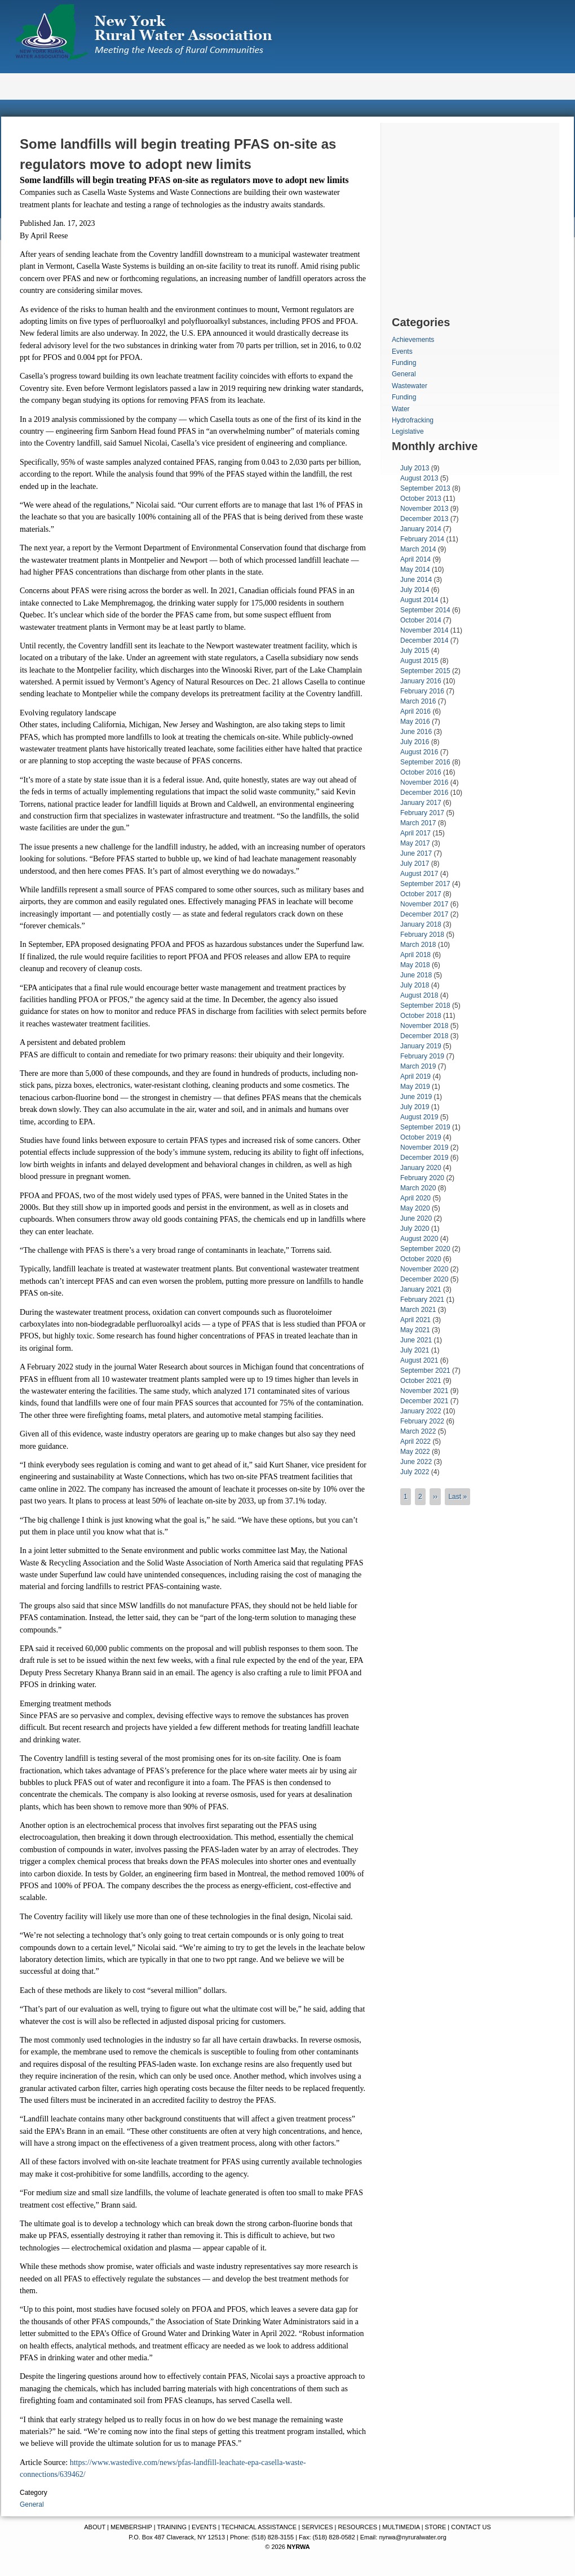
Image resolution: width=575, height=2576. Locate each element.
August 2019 (419, 1117)
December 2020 (424, 1279)
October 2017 (420, 894)
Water (401, 409)
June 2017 (416, 853)
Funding (404, 363)
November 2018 (424, 1026)
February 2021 (422, 1299)
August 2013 (419, 478)
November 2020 (424, 1269)
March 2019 (418, 1066)
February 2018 (422, 934)
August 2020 (419, 1239)
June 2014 (416, 580)
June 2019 (416, 1097)
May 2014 (415, 569)
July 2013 (414, 468)
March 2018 (418, 945)
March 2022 (418, 1431)
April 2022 (415, 1441)
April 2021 (415, 1320)
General (32, 2504)
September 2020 (425, 1249)
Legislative (408, 431)
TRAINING (172, 2527)
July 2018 (414, 985)
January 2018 (420, 924)
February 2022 (422, 1421)
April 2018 (415, 955)
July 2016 (414, 742)
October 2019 (420, 1137)
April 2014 (415, 559)
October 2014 (420, 620)
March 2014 (418, 549)
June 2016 (416, 732)
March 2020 (418, 1188)
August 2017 (419, 874)
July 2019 (414, 1107)
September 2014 (425, 610)
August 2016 (419, 752)
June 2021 (416, 1340)
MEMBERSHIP (131, 2527)
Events (402, 351)
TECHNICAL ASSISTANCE (259, 2527)
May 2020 (415, 1208)
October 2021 (420, 1381)
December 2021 (424, 1401)
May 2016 (415, 722)
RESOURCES (357, 2527)
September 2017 (425, 884)
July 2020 (414, 1229)
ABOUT (94, 2527)
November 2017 (424, 904)
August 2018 (419, 995)
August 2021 (419, 1360)
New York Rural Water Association (143, 34)
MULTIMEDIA (400, 2527)
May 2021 (415, 1330)
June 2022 (416, 1462)
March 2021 (418, 1310)
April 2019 (415, 1076)
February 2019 (422, 1056)
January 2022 (420, 1411)
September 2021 (425, 1370)
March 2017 (418, 823)
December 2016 (424, 793)
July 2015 (414, 651)
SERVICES (317, 2527)
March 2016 (418, 701)
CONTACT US (471, 2527)
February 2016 (422, 691)
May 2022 (415, 1452)
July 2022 (414, 1472)
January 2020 (420, 1168)
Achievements (413, 340)
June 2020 (416, 1218)
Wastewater (409, 386)
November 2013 (424, 509)
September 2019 (425, 1127)
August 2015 (419, 661)
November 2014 (424, 630)
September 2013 (425, 488)
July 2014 (414, 590)
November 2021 (424, 1391)
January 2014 (420, 529)
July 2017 (414, 863)
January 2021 (420, 1289)
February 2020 (422, 1178)
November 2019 (424, 1147)
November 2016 (424, 782)
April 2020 (415, 1198)
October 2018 (420, 1016)
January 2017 (420, 803)
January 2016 (420, 681)
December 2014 (424, 640)
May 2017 (415, 843)
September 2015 (425, 671)
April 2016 (415, 711)
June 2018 (416, 975)
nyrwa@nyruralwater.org (412, 2537)
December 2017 (424, 914)
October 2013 (420, 498)
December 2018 (424, 1036)
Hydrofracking (413, 420)
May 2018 (415, 965)
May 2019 (415, 1087)
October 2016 (420, 772)
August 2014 (419, 600)
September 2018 (425, 1005)
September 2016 (425, 762)
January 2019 (420, 1046)
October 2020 (420, 1259)
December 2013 (424, 519)
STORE (435, 2527)
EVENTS (204, 2527)
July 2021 (414, 1350)
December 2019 (424, 1158)
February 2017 (422, 813)
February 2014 (422, 539)
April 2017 (415, 833)
